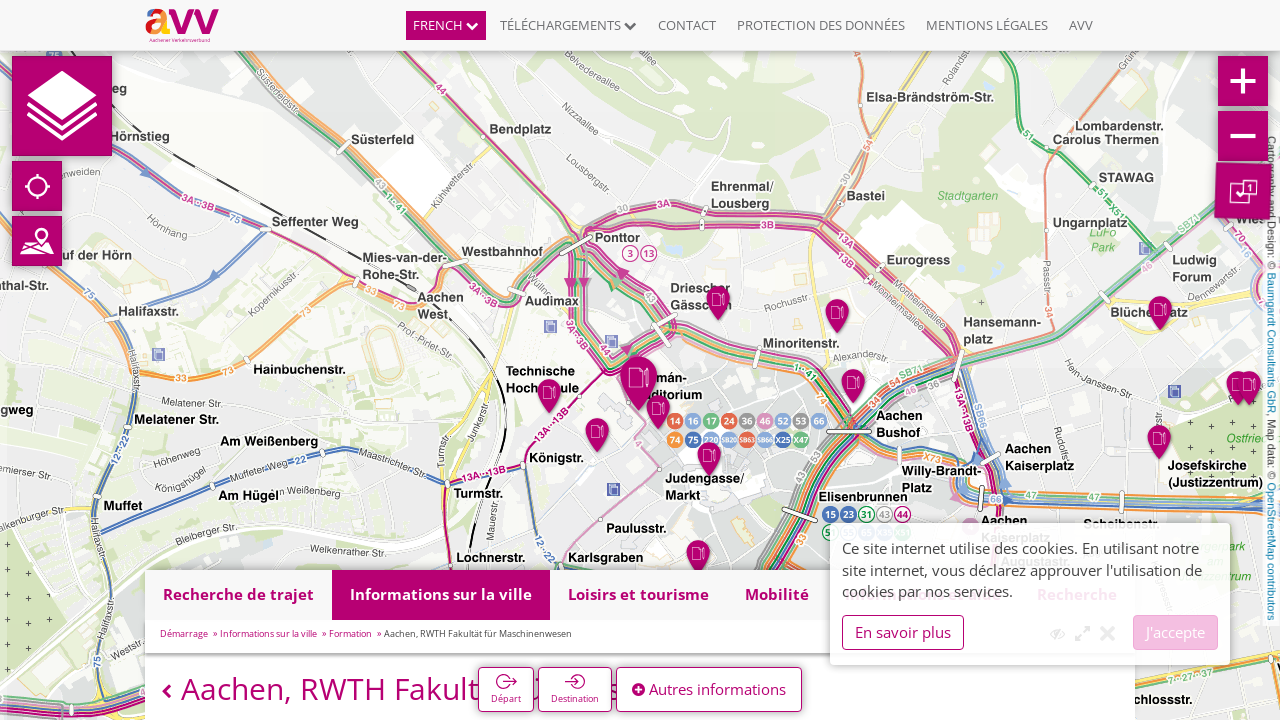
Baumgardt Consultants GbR (1272, 343)
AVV (1081, 25)
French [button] (446, 25)
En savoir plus (903, 632)
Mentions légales (987, 25)
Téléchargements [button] (568, 25)
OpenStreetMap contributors (1272, 551)
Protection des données (821, 25)
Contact (687, 25)
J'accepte (1175, 632)
